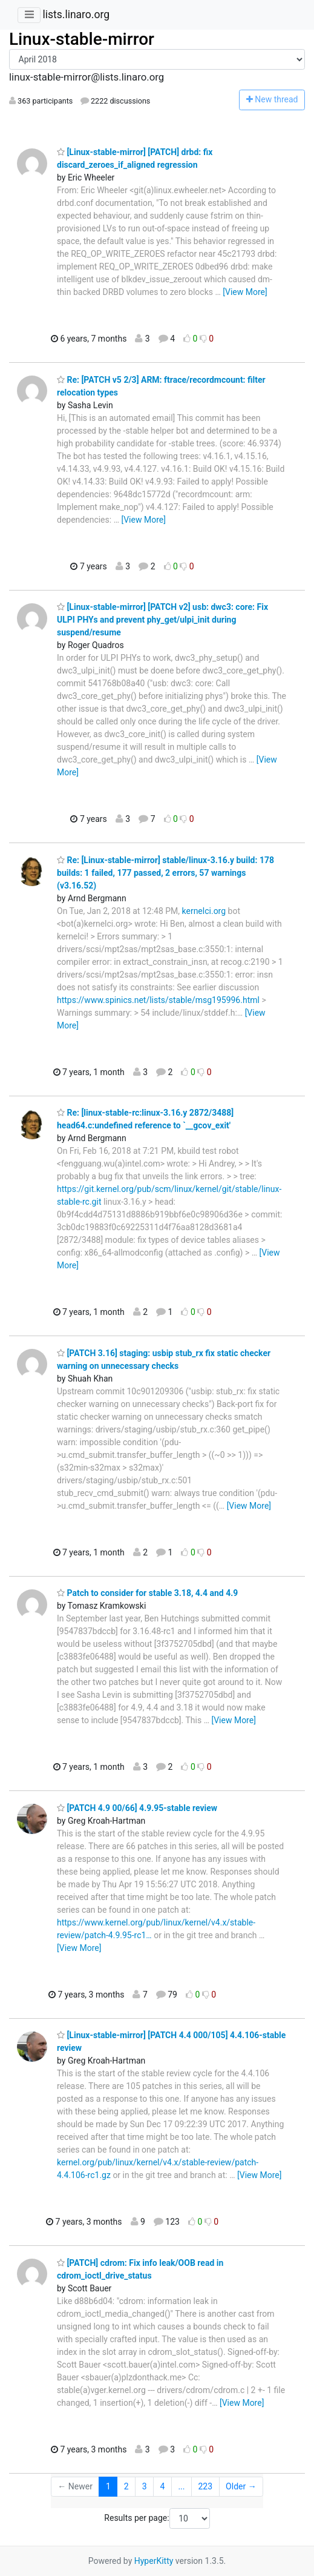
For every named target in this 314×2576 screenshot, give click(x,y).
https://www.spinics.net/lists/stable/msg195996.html (158, 1000)
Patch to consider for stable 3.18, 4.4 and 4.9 (147, 1593)
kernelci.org (204, 911)
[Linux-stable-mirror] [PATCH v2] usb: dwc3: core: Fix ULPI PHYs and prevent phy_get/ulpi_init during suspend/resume (162, 619)
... (181, 2486)
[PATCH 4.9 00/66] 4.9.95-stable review (137, 1808)
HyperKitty (154, 2561)
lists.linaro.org (76, 14)
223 (205, 2486)
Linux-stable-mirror (81, 39)
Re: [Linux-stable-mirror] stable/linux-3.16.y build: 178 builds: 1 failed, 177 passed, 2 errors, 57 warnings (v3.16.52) (165, 872)
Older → (241, 2486)
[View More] (245, 292)
